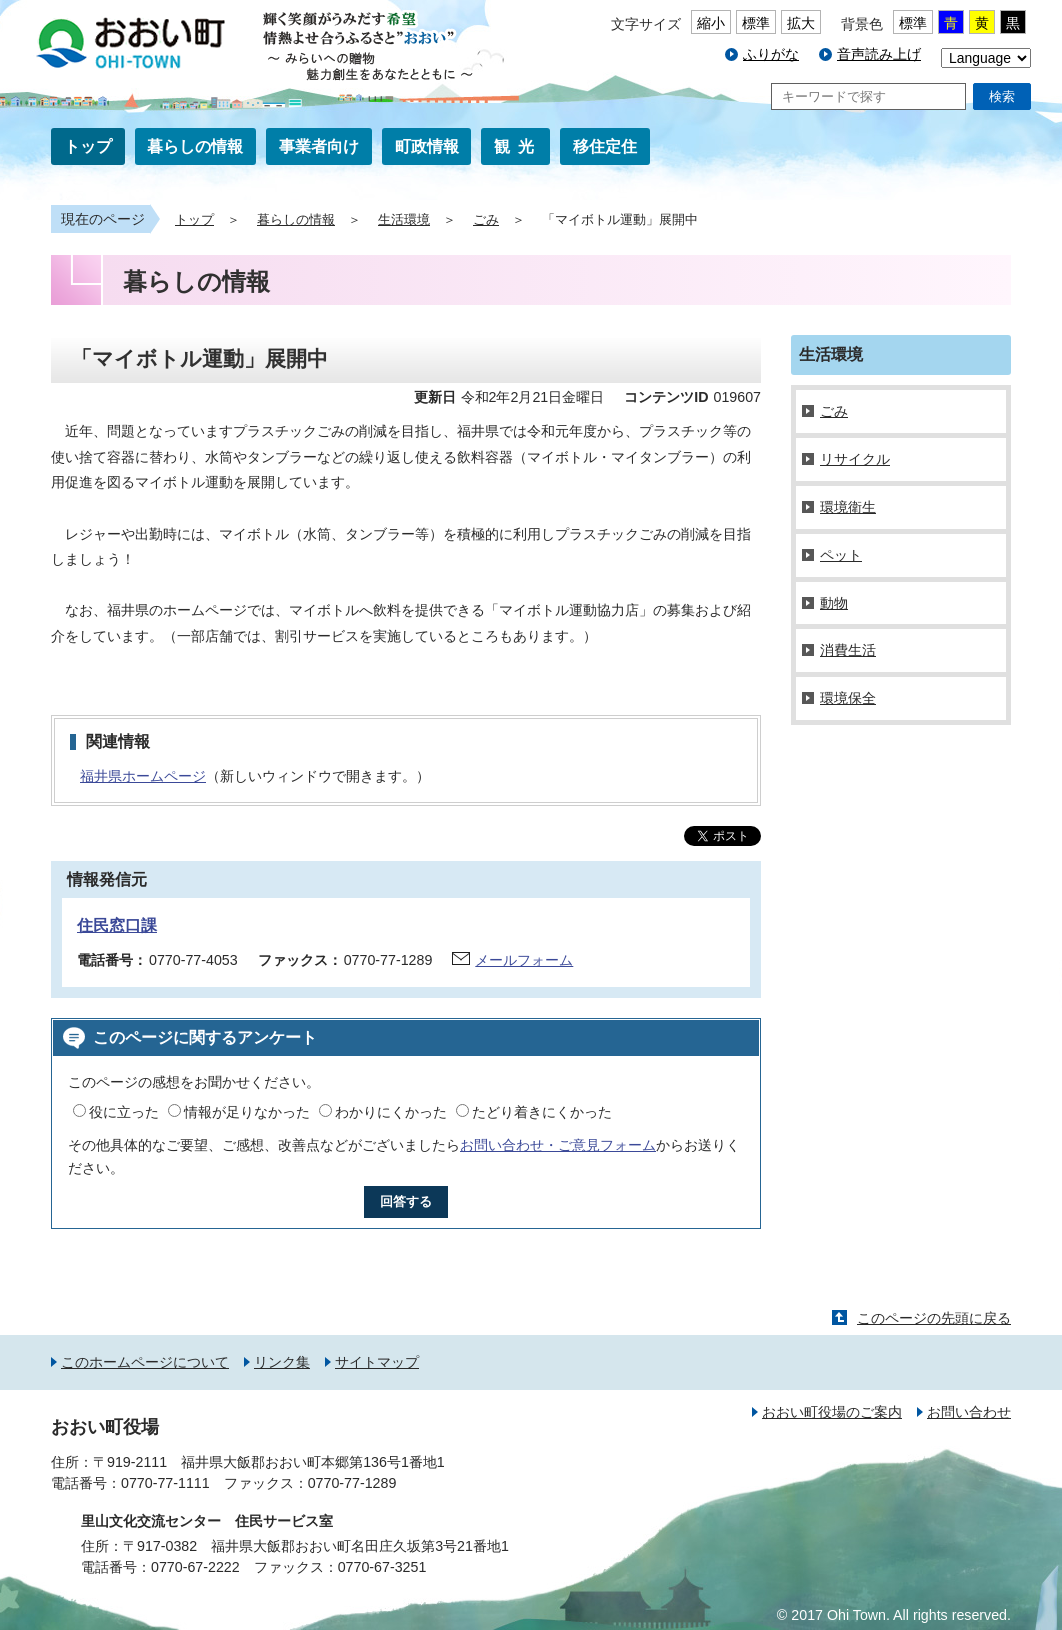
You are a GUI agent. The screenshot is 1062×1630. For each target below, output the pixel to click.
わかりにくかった (391, 1112)
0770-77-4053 (193, 960)
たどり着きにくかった (542, 1112)
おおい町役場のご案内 (832, 1412)
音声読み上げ (879, 54)
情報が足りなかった (247, 1112)
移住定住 (605, 146)
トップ (88, 146)
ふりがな (771, 54)
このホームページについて (145, 1362)
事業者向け (319, 146)
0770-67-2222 (195, 1567)
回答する (406, 1201)
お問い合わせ (969, 1412)
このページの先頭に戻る (934, 1318)
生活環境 (404, 220)
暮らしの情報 (195, 146)
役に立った (124, 1112)
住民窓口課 (117, 925)
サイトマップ (377, 1362)
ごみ (486, 220)
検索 (1002, 96)
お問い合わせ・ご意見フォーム (558, 1145)
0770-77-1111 (165, 1483)
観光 (518, 146)
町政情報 (427, 146)
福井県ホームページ (143, 776)
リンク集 (282, 1362)
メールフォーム (524, 960)
